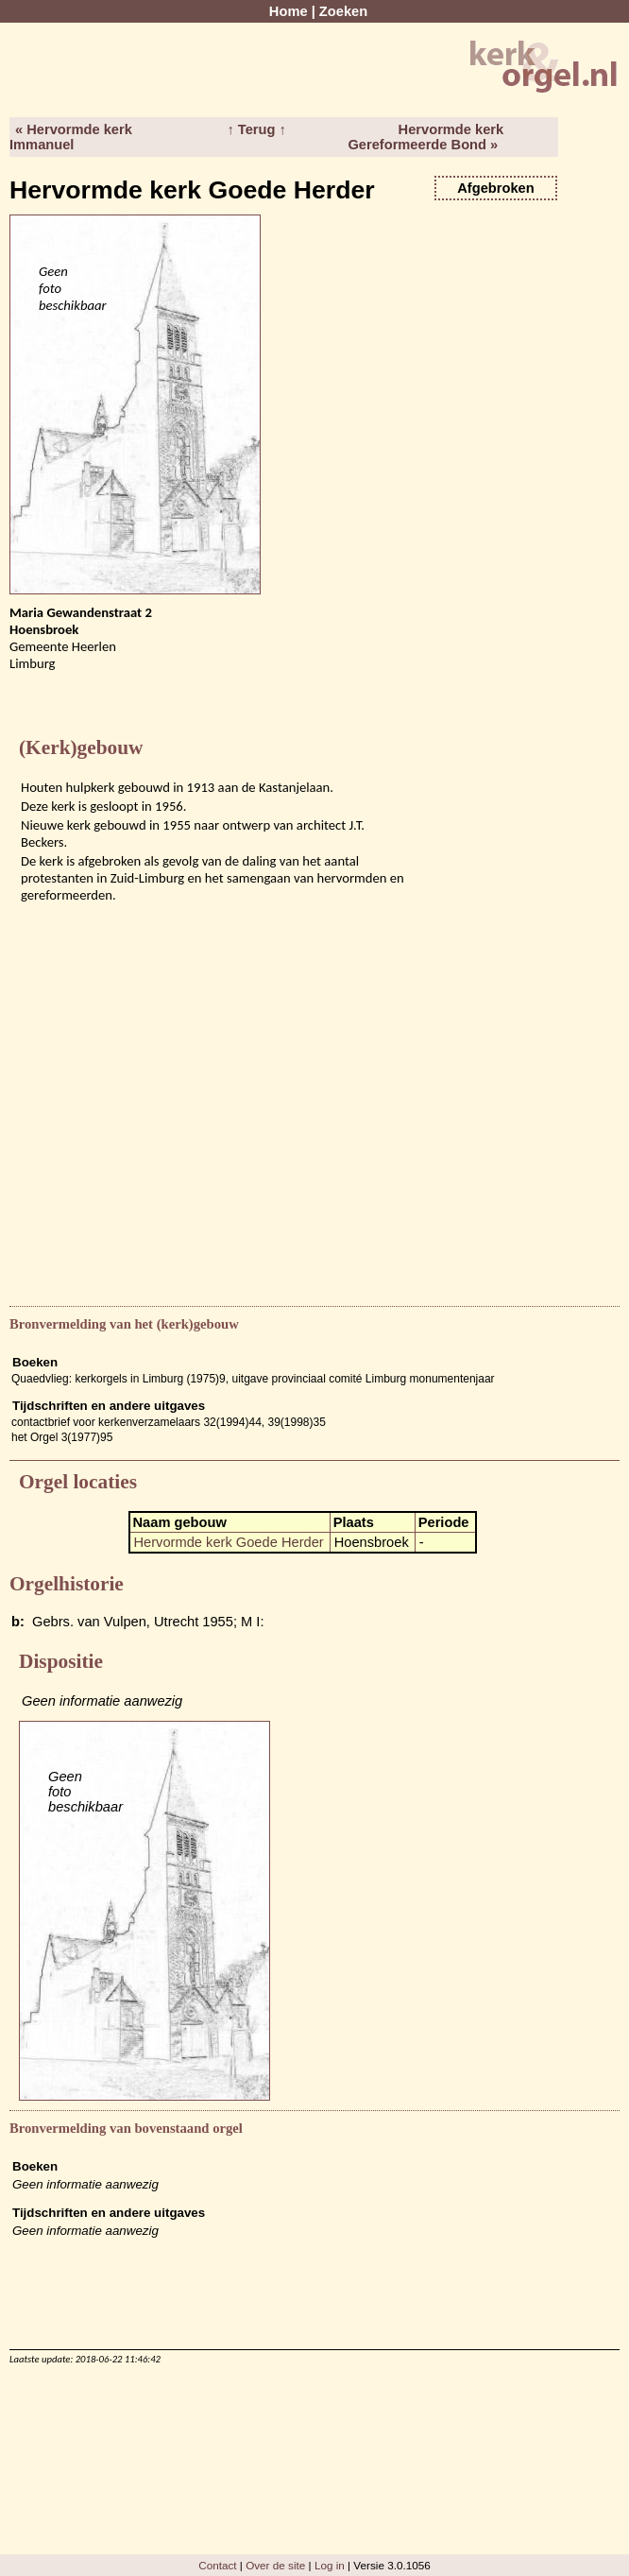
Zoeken (343, 11)
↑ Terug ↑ (256, 129)
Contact (217, 2565)
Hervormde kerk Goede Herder (229, 1542)
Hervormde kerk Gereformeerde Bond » (425, 137)
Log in (329, 2565)
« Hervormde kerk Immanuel (70, 137)
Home (288, 11)
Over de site (275, 2565)
